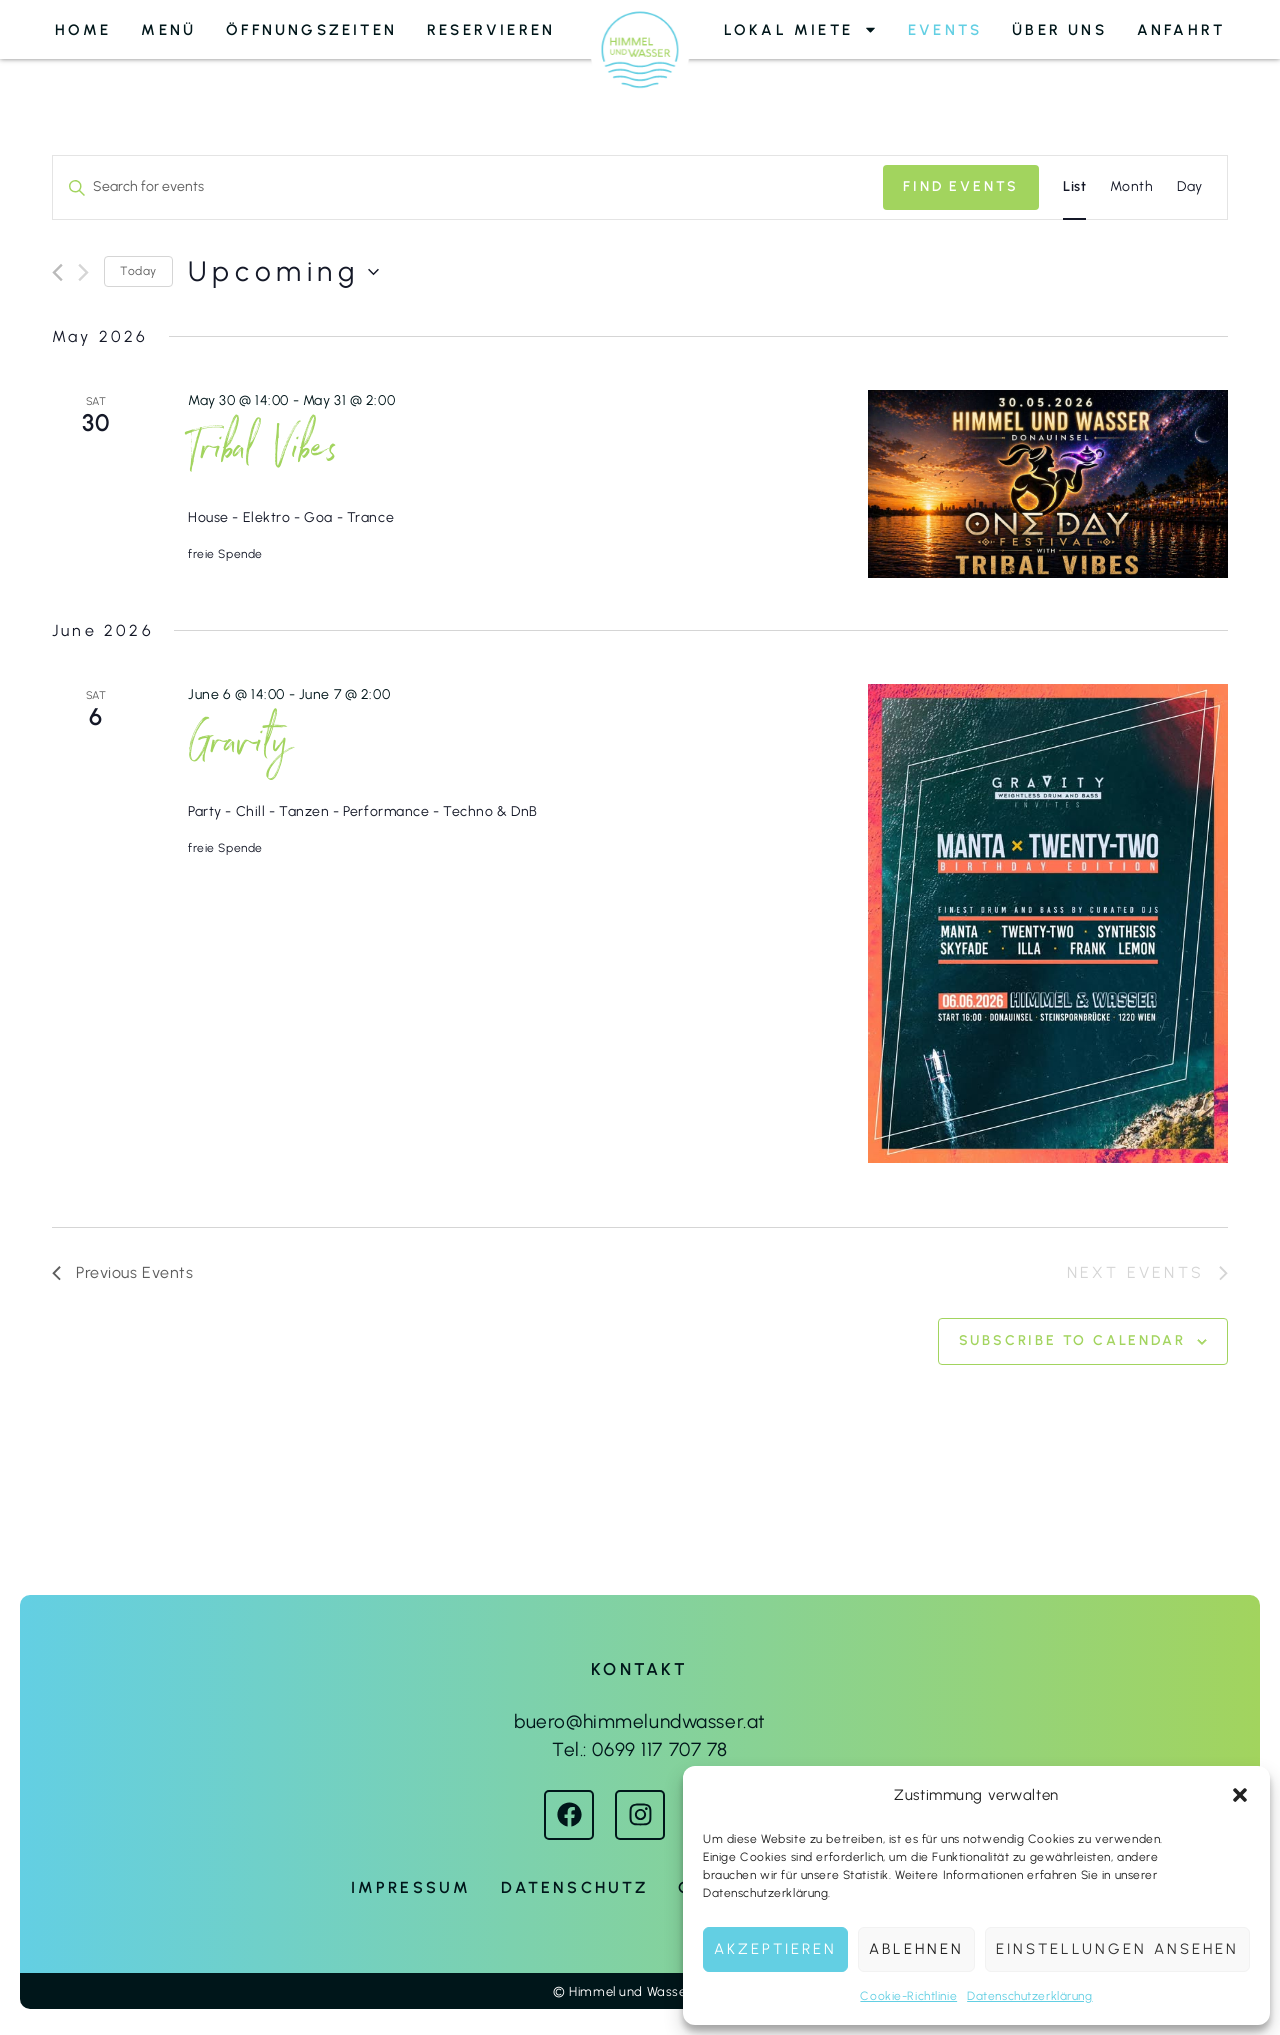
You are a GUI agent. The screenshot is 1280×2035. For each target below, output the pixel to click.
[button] (1240, 1795)
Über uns (1059, 30)
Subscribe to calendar (1072, 1340)
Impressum (411, 1887)
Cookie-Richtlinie (908, 1996)
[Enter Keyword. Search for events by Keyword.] (468, 187)
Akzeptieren (775, 1949)
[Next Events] (83, 272)
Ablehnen (916, 1949)
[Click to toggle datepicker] (283, 272)
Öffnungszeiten (311, 30)
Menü (168, 30)
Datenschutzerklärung (1029, 1996)
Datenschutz (574, 1887)
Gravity (239, 749)
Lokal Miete (801, 30)
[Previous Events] (57, 272)
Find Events (961, 186)
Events (945, 30)
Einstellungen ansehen (1117, 1949)
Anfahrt (1181, 30)
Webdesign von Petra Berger (640, 1922)
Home (83, 30)
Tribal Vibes (264, 455)
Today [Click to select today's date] (138, 271)
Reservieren (491, 30)
